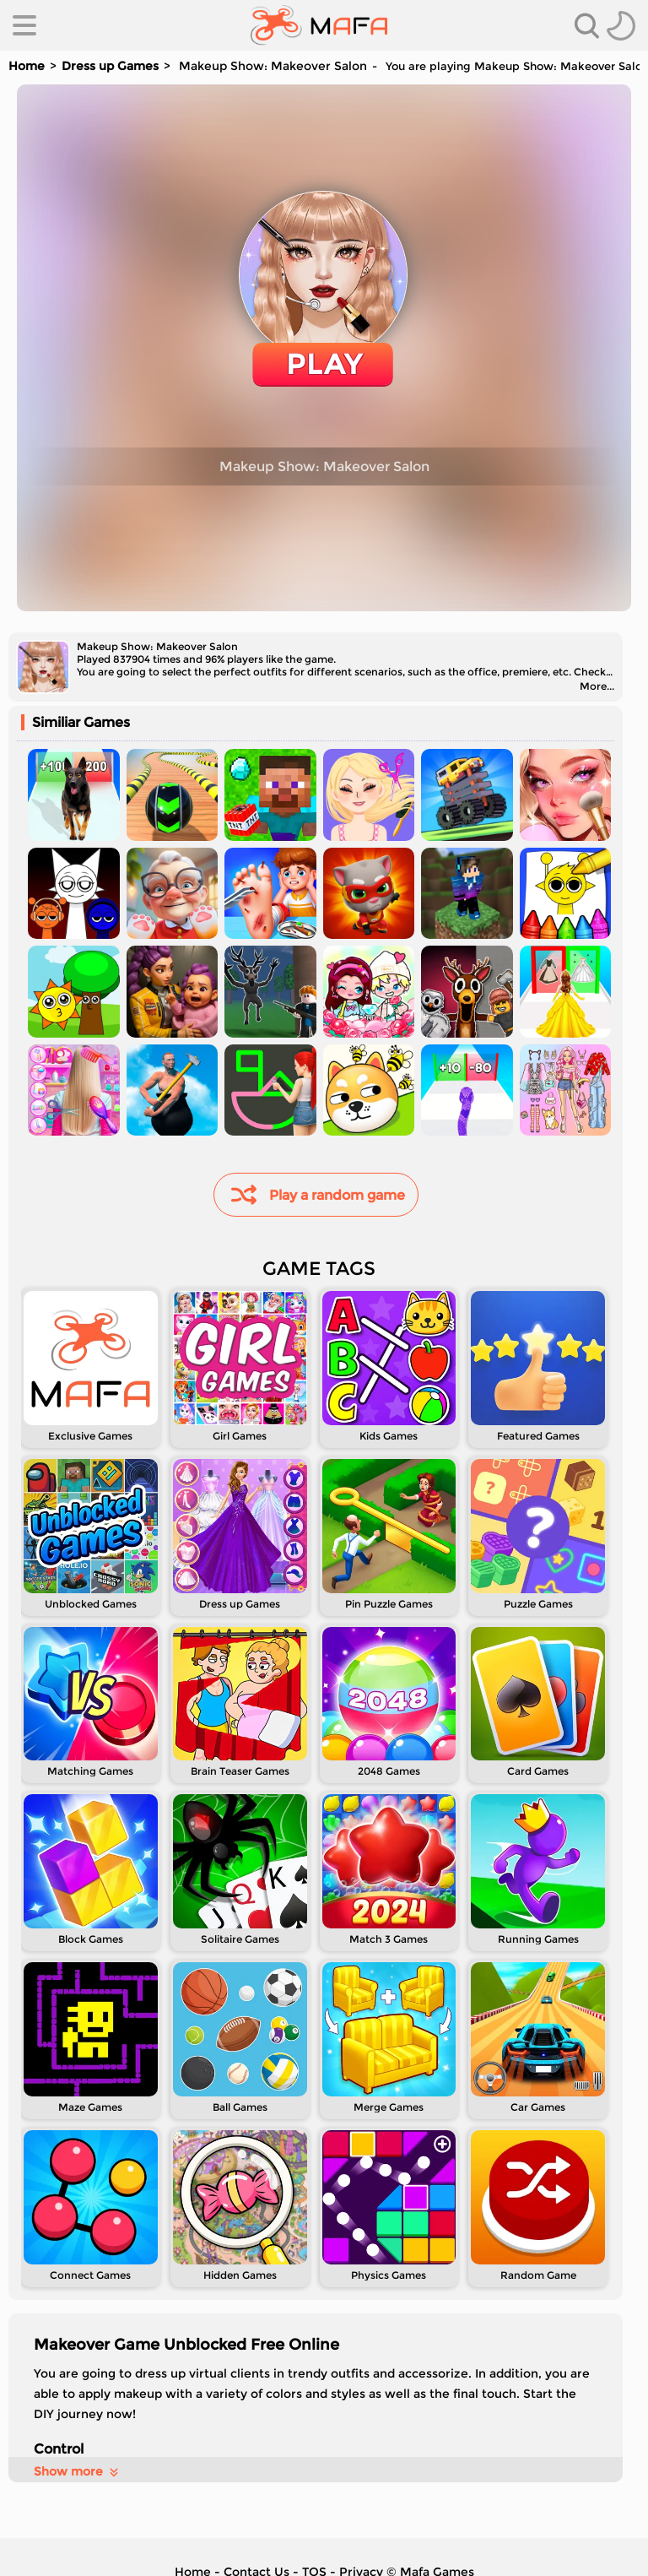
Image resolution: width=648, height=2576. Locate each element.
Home (26, 65)
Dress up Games (110, 65)
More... (597, 686)
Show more (77, 2471)
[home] (319, 25)
